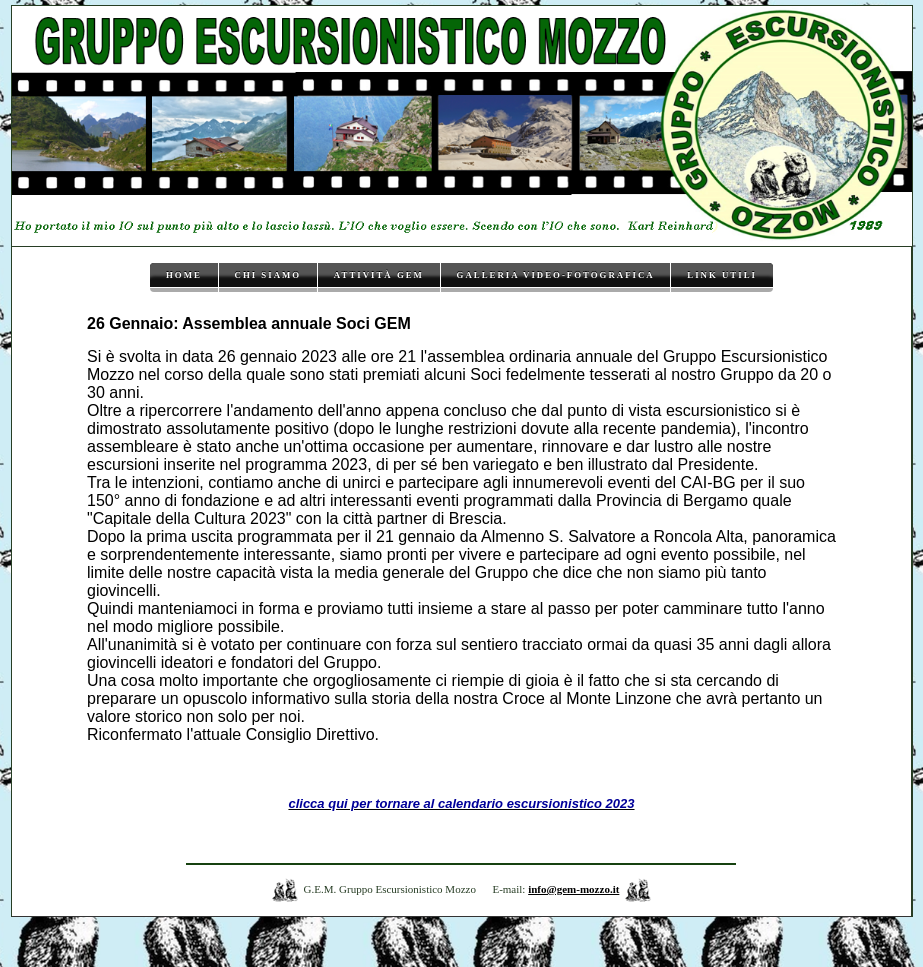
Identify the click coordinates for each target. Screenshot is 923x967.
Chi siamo (268, 275)
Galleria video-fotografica (556, 275)
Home (184, 275)
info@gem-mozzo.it (573, 889)
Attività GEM (379, 275)
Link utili (722, 275)
